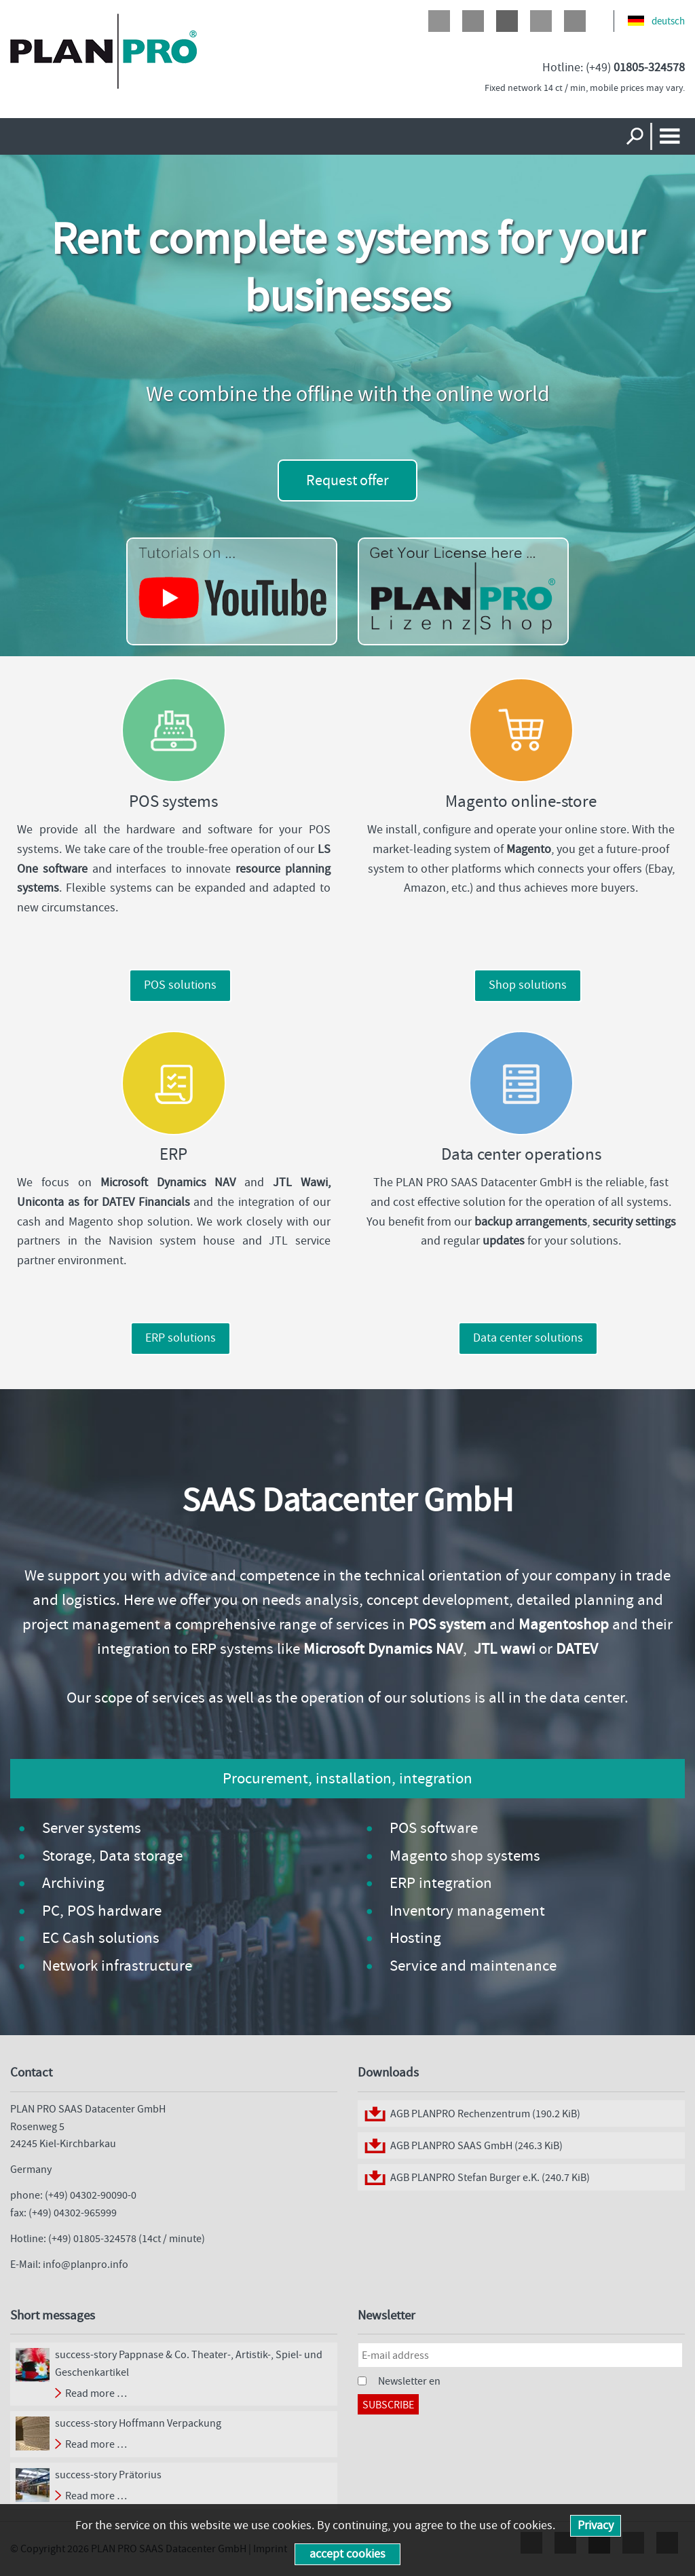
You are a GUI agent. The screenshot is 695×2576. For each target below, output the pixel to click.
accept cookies (347, 2554)
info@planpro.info (85, 2264)
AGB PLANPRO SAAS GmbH (476, 2145)
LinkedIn (541, 21)
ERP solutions (180, 1338)
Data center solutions (528, 1338)
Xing (575, 21)
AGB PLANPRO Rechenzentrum (485, 2113)
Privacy (596, 2525)
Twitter (473, 21)
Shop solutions (528, 985)
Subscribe (388, 2405)
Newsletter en (409, 2381)
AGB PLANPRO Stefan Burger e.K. (490, 2177)
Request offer (347, 480)
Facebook (439, 21)
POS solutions (180, 985)
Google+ (507, 21)
